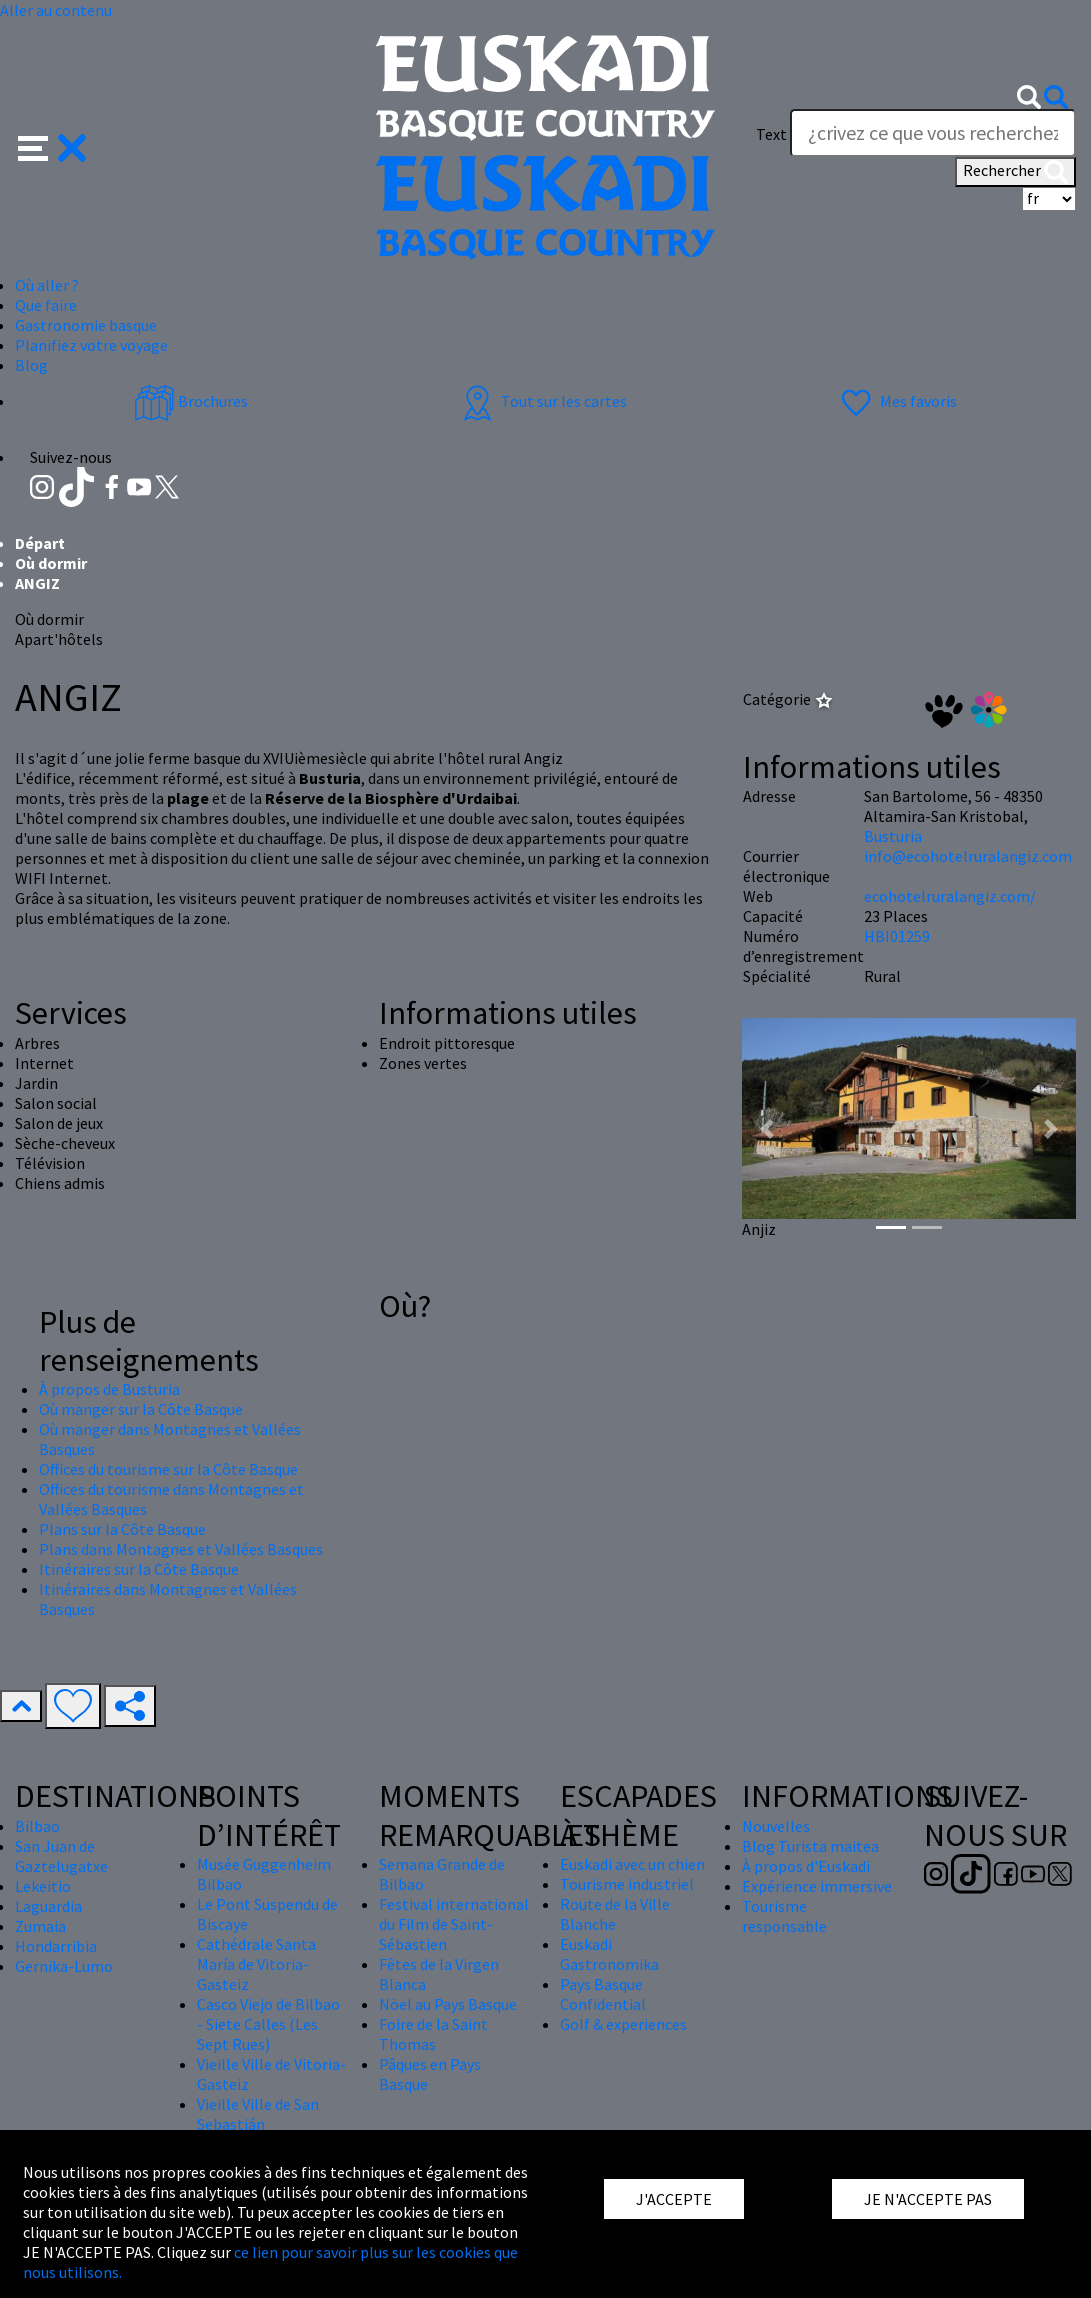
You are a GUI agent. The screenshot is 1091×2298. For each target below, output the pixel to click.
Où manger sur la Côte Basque (141, 1409)
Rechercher (1015, 172)
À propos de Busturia (109, 1389)
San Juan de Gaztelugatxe (61, 1856)
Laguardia (48, 1906)
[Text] (933, 133)
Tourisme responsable (784, 1916)
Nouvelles (776, 1826)
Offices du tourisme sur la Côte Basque (168, 1469)
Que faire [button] (46, 305)
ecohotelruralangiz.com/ (950, 896)
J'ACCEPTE (674, 2199)
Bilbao (37, 1826)
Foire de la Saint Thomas (433, 2034)
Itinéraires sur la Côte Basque (139, 1569)
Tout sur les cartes (542, 401)
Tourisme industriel (627, 1884)
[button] (52, 145)
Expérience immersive (817, 1886)
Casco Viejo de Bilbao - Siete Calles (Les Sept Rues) (268, 2024)
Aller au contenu (56, 10)
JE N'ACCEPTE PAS (928, 2199)
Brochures (191, 401)
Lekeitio (43, 1886)
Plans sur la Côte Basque (122, 1529)
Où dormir (51, 563)
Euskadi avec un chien (632, 1864)
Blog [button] (31, 365)
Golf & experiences (623, 2024)
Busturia (893, 836)
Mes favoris (896, 401)
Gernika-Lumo (64, 1966)
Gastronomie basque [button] (86, 325)
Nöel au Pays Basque (448, 2004)
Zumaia (40, 1926)
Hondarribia (56, 1946)
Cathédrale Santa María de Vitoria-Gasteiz (256, 1964)
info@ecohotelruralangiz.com (968, 856)
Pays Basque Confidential (603, 1994)
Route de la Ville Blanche (615, 1914)
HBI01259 (897, 936)
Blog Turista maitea (810, 1846)
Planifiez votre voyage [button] (91, 345)
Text (771, 134)
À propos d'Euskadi (806, 1866)
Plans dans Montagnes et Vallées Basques (181, 1549)
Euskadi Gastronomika (609, 1954)
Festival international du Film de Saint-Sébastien (454, 1924)
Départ (40, 543)
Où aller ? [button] (47, 285)
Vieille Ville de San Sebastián (258, 2114)
